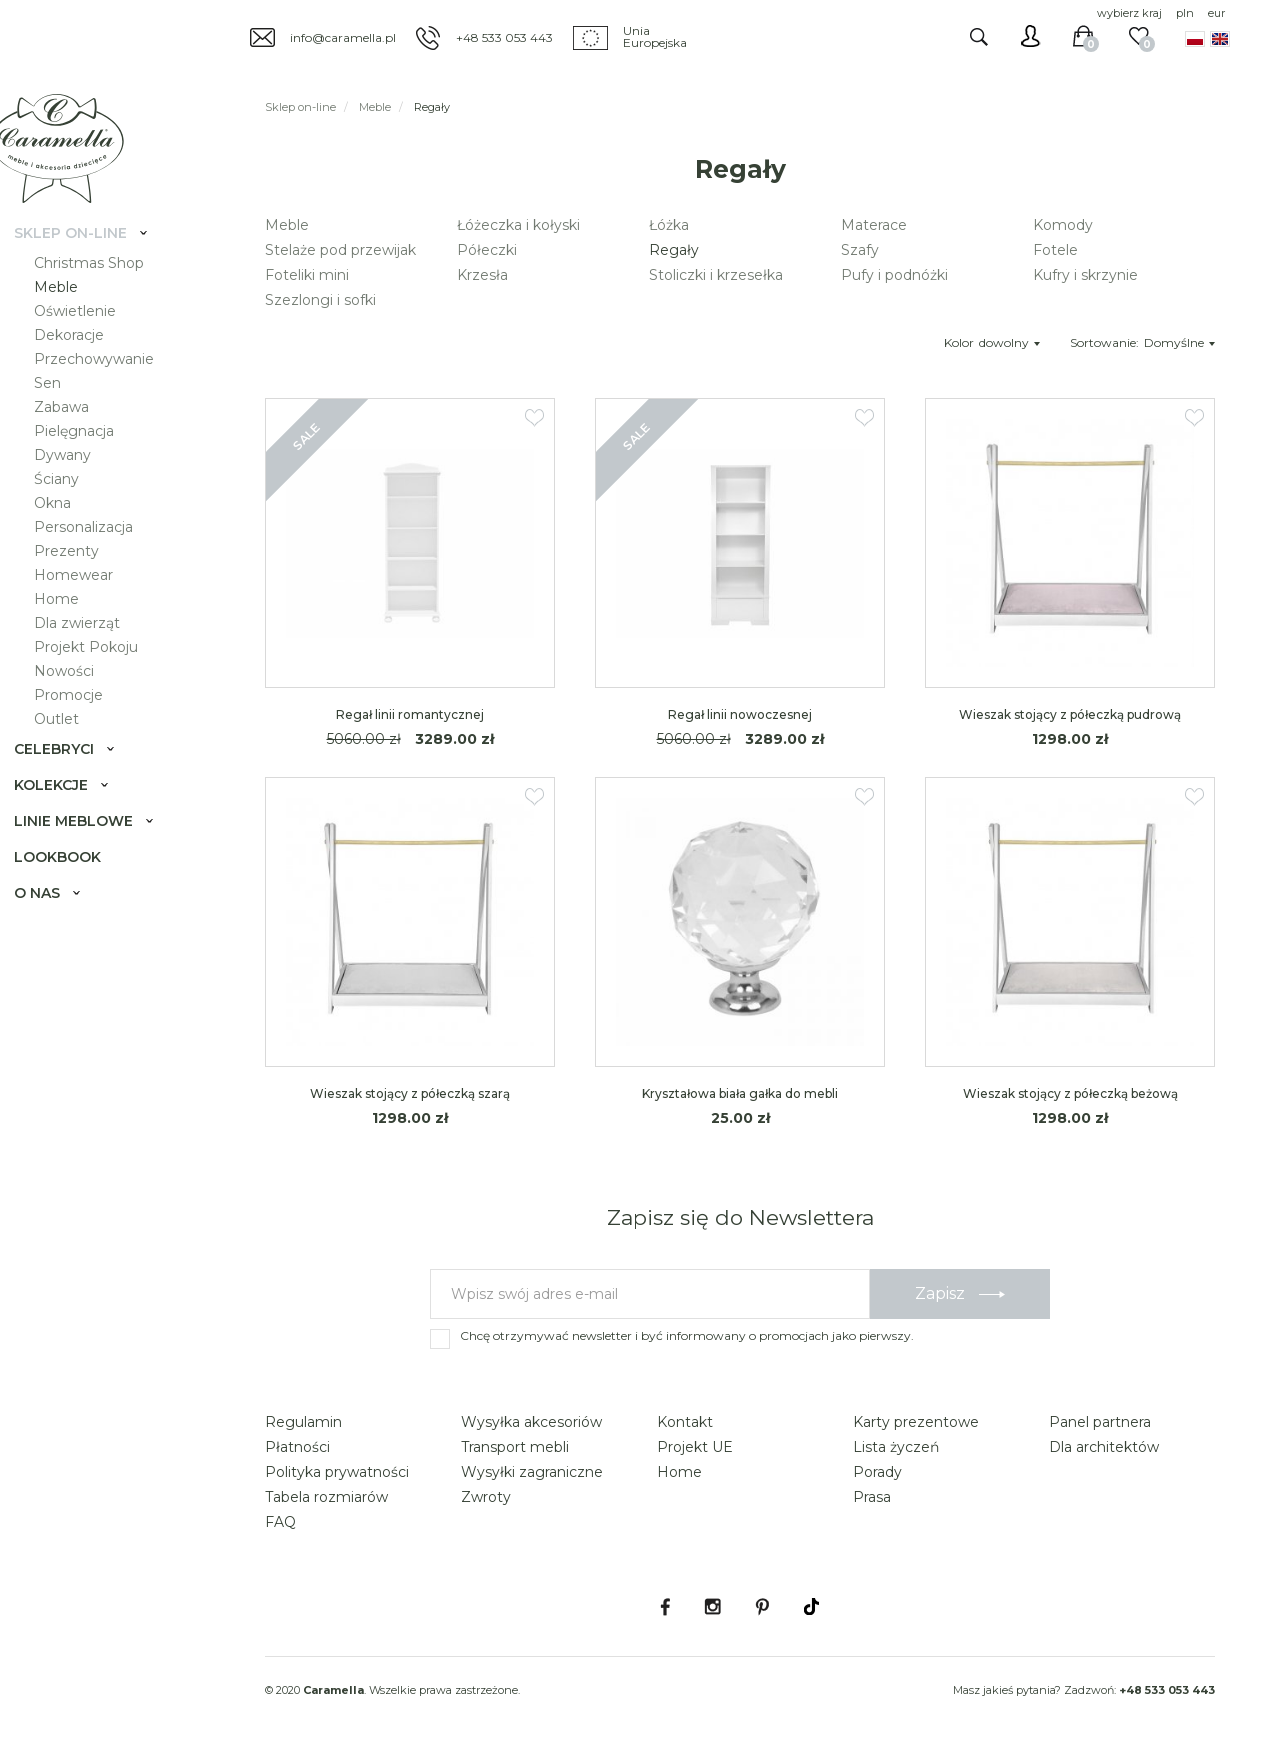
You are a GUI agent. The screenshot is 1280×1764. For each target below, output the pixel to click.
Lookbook (73, 886)
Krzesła (482, 275)
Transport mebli (515, 1447)
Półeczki (487, 250)
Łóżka (669, 225)
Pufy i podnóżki (894, 275)
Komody (1063, 225)
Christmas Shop (105, 292)
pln (1185, 13)
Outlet (72, 748)
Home (72, 628)
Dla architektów (1104, 1447)
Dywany (78, 484)
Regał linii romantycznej (410, 714)
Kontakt (685, 1422)
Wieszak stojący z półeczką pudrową (1070, 714)
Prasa (872, 1497)
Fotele (1055, 250)
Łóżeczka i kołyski (518, 225)
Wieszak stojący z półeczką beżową (1070, 1093)
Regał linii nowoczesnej (740, 714)
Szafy (860, 250)
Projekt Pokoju (102, 676)
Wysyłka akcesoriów (531, 1422)
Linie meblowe (89, 850)
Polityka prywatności (337, 1472)
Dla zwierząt (93, 652)
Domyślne (1179, 342)
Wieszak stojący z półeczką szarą (410, 1093)
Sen (63, 412)
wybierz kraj (1129, 13)
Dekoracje (85, 364)
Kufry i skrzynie (1085, 275)
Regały (674, 250)
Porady (877, 1472)
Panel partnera (1100, 1422)
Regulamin (303, 1422)
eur (1216, 13)
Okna (68, 532)
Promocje (84, 724)
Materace (874, 225)
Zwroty (486, 1497)
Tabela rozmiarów (326, 1497)
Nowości (80, 700)
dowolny (1009, 342)
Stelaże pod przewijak (340, 250)
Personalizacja (99, 556)
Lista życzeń (896, 1447)
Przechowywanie (110, 388)
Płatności (297, 1447)
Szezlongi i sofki (320, 300)
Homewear (89, 604)
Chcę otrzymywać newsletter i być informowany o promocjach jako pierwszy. (687, 1335)
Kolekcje (67, 814)
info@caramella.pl (343, 37)
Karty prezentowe (916, 1422)
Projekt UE (695, 1447)
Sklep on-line (86, 262)
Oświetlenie (91, 340)
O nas (53, 922)
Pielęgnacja (90, 460)
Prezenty (82, 580)
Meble (72, 316)
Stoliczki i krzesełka (716, 275)
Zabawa (77, 436)
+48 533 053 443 (504, 37)
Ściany (72, 508)
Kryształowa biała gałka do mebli (740, 1093)
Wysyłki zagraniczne (532, 1472)
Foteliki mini (307, 275)
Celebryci (70, 778)
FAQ (280, 1522)
